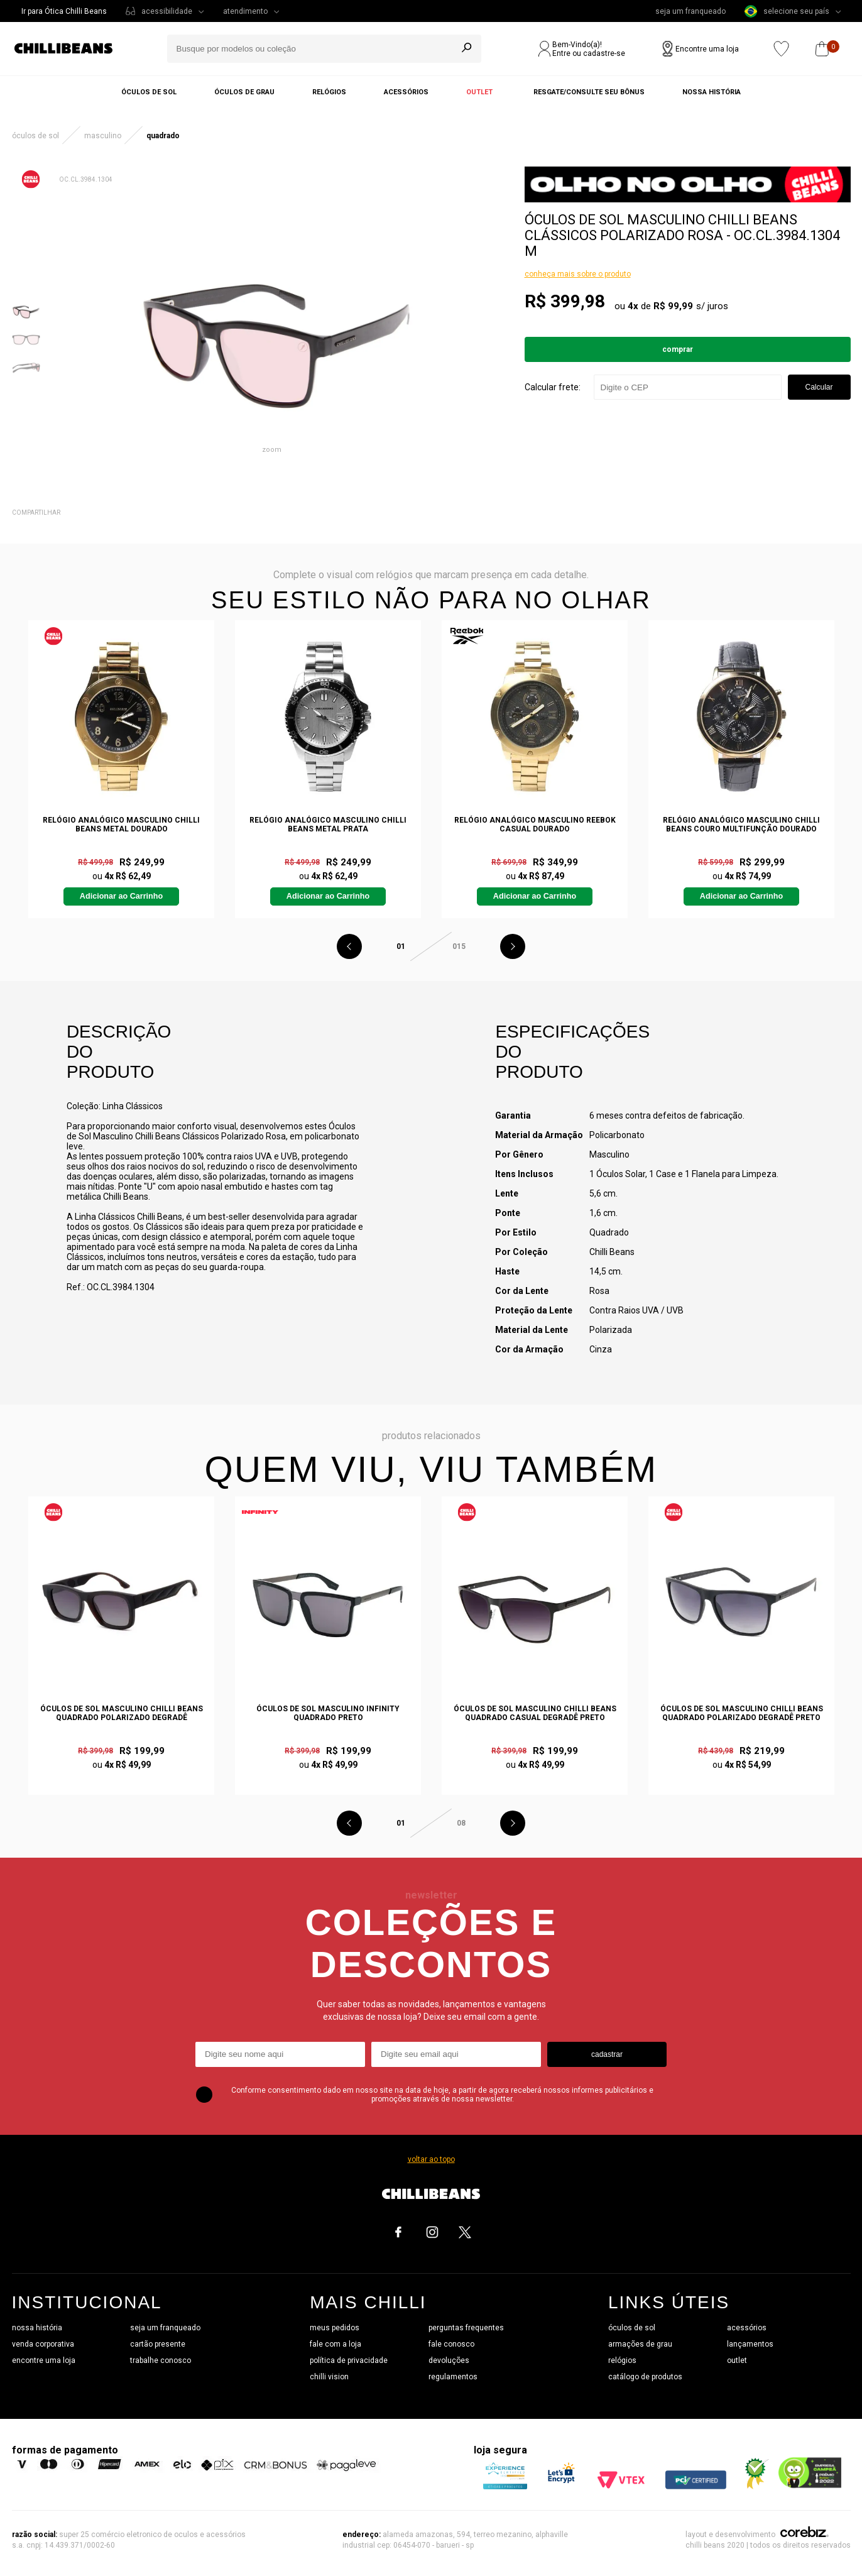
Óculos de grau (244, 92)
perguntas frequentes (466, 2327)
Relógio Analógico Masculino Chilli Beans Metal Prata (327, 824)
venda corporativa (43, 2344)
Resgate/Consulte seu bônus (589, 92)
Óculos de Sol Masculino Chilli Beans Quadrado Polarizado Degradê (121, 1713)
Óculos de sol (149, 92)
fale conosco (451, 2344)
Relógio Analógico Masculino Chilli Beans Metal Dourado (121, 824)
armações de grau (640, 2344)
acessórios (747, 2327)
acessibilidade (166, 11)
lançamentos (750, 2344)
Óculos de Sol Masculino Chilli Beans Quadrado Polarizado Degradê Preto (741, 1713)
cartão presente (157, 2344)
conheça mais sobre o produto (578, 274)
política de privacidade (349, 2360)
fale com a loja (335, 2344)
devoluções (448, 2360)
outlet (737, 2360)
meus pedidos (334, 2327)
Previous (349, 946)
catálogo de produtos (645, 2376)
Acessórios (406, 92)
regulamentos (452, 2376)
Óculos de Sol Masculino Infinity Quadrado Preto (328, 1713)
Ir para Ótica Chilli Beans (64, 11)
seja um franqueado (690, 11)
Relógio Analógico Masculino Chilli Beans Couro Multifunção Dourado (741, 824)
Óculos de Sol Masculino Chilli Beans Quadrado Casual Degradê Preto (535, 1713)
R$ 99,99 (673, 306)
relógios (622, 2360)
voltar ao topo (431, 2159)
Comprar (677, 349)
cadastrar (607, 2054)
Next (512, 946)
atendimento (245, 11)
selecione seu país (787, 11)
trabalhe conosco (160, 2360)
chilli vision (329, 2376)
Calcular (818, 387)
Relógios (329, 92)
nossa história (37, 2327)
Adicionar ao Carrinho (121, 896)
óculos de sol (631, 2327)
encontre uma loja (43, 2360)
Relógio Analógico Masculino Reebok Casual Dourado (535, 824)
